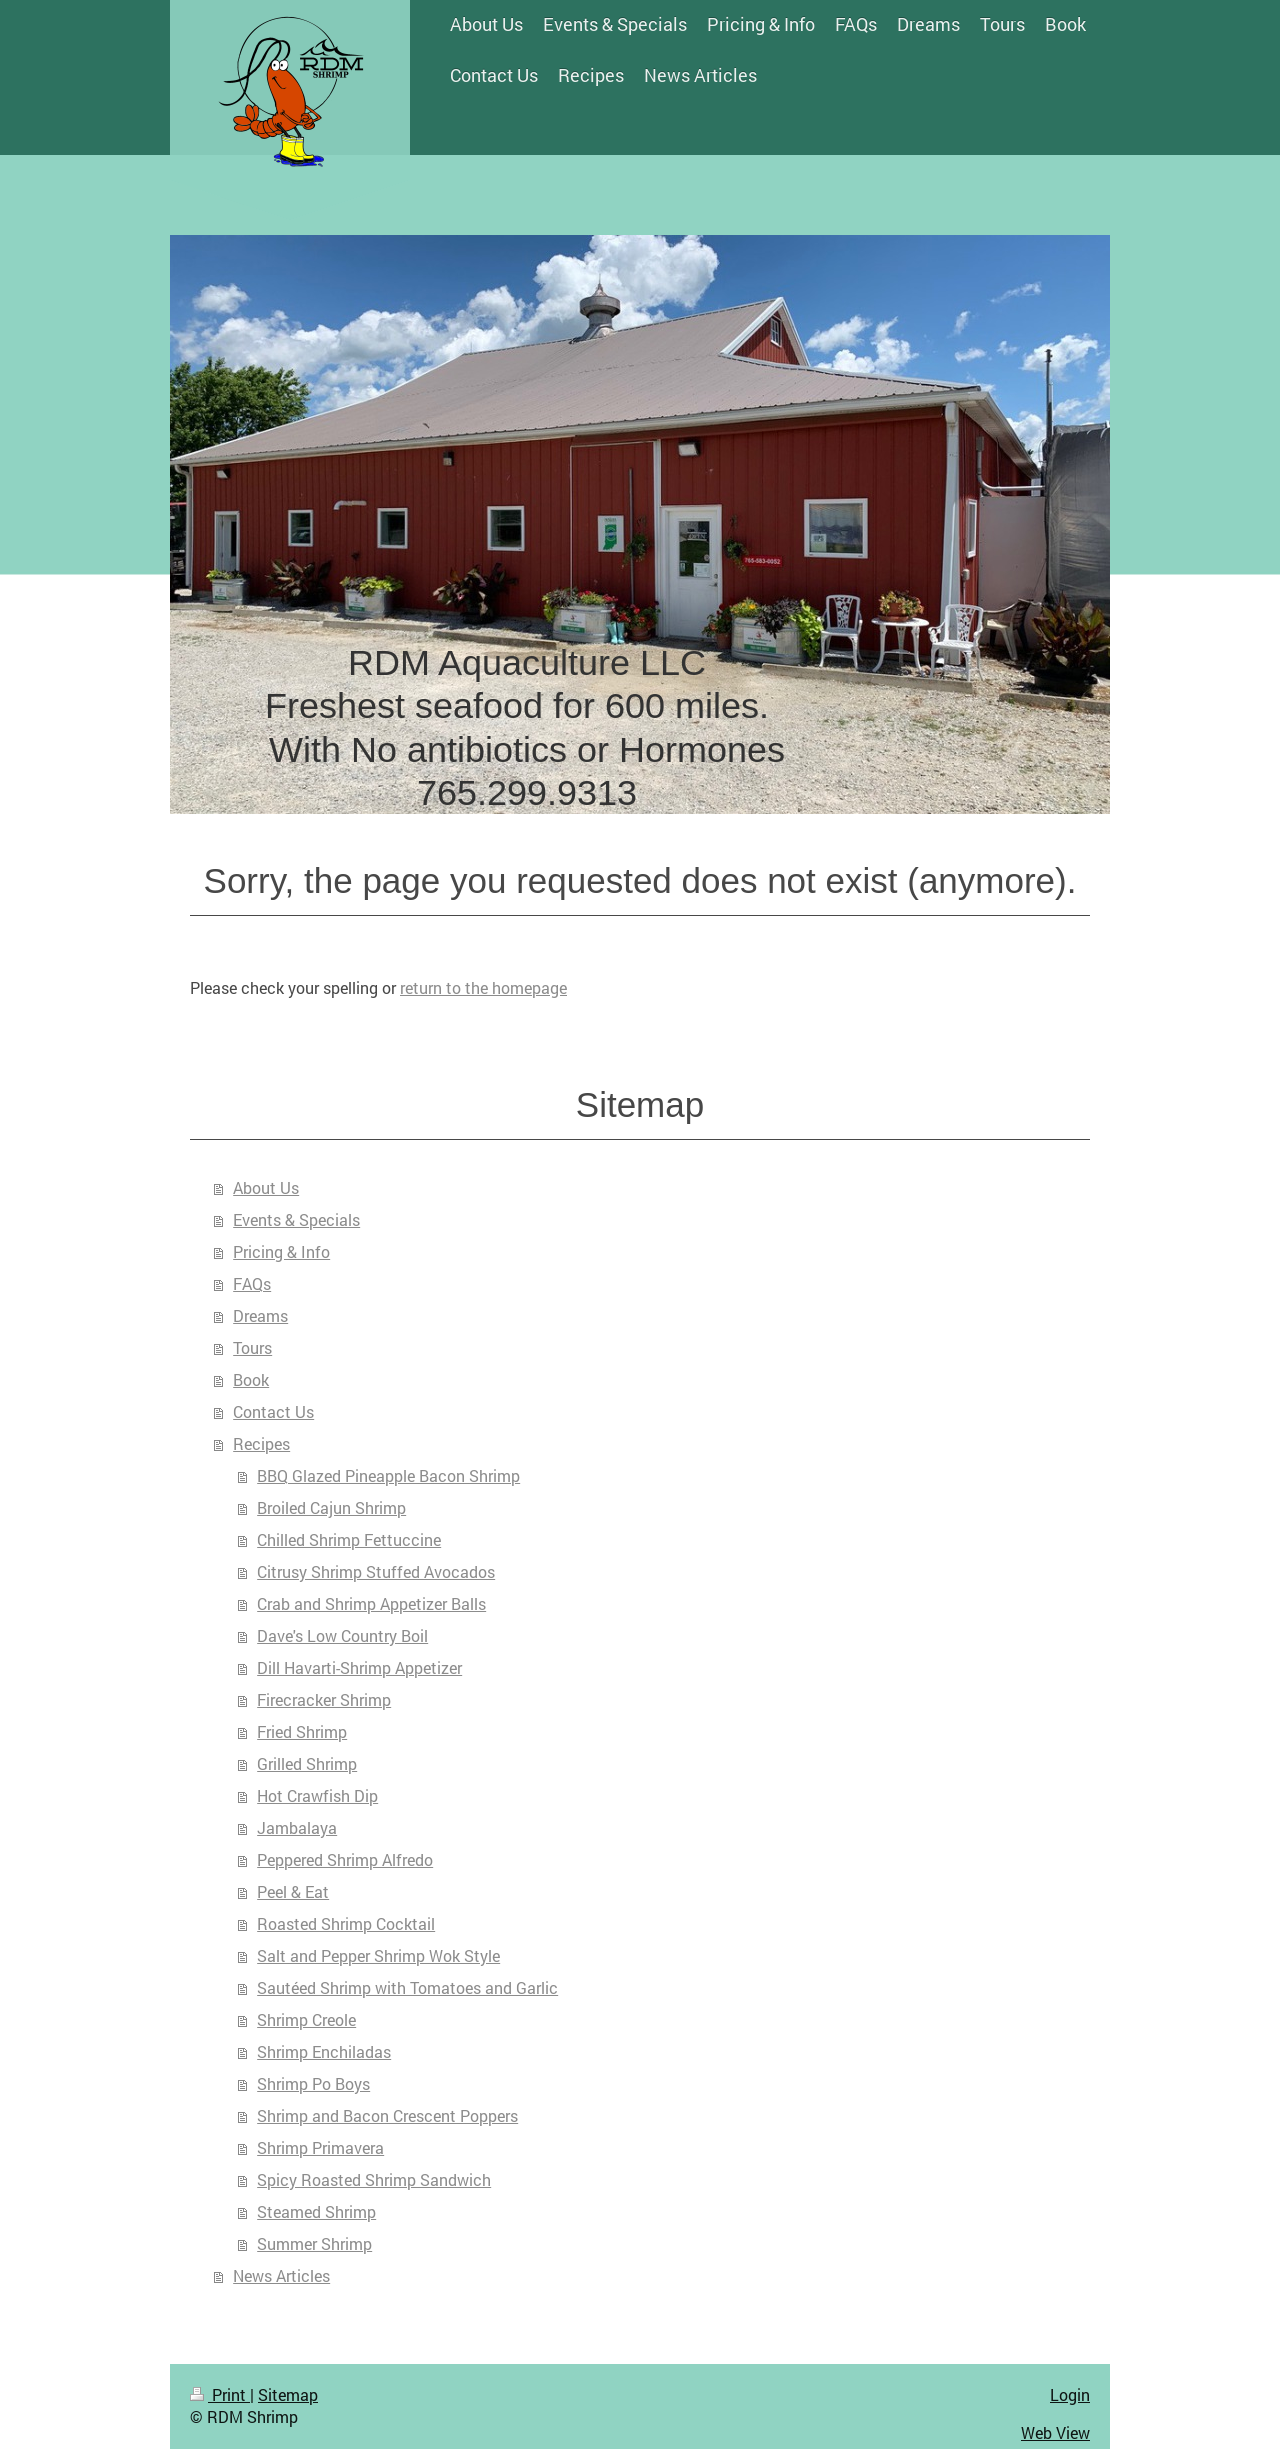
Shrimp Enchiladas (324, 2051)
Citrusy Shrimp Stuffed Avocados (376, 1571)
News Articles (281, 2275)
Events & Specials (296, 1219)
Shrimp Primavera (320, 2147)
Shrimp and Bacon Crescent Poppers (387, 2115)
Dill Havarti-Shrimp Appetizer (359, 1667)
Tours (252, 1347)
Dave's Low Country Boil (342, 1635)
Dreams (260, 1315)
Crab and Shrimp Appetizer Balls (371, 1603)
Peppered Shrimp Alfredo (345, 1859)
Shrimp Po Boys (313, 2083)
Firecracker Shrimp (324, 1699)
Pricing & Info (281, 1251)
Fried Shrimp (302, 1731)
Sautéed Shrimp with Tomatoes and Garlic (407, 1987)
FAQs (252, 1283)
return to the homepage (483, 987)
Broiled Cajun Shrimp (331, 1507)
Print (220, 2394)
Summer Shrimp (314, 2243)
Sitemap (288, 2394)
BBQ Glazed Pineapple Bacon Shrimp (388, 1475)
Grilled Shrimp (307, 1763)
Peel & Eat (293, 1891)
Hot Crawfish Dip (317, 1795)
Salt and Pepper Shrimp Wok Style (378, 1955)
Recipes (261, 1443)
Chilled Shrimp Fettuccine (349, 1539)
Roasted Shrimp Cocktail (346, 1923)
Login (1070, 2394)
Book (251, 1379)
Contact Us (273, 1411)
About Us (266, 1187)
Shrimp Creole (306, 2019)
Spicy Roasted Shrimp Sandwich (374, 2179)
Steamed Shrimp (316, 2211)
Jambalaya (297, 1827)
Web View (1055, 2432)
